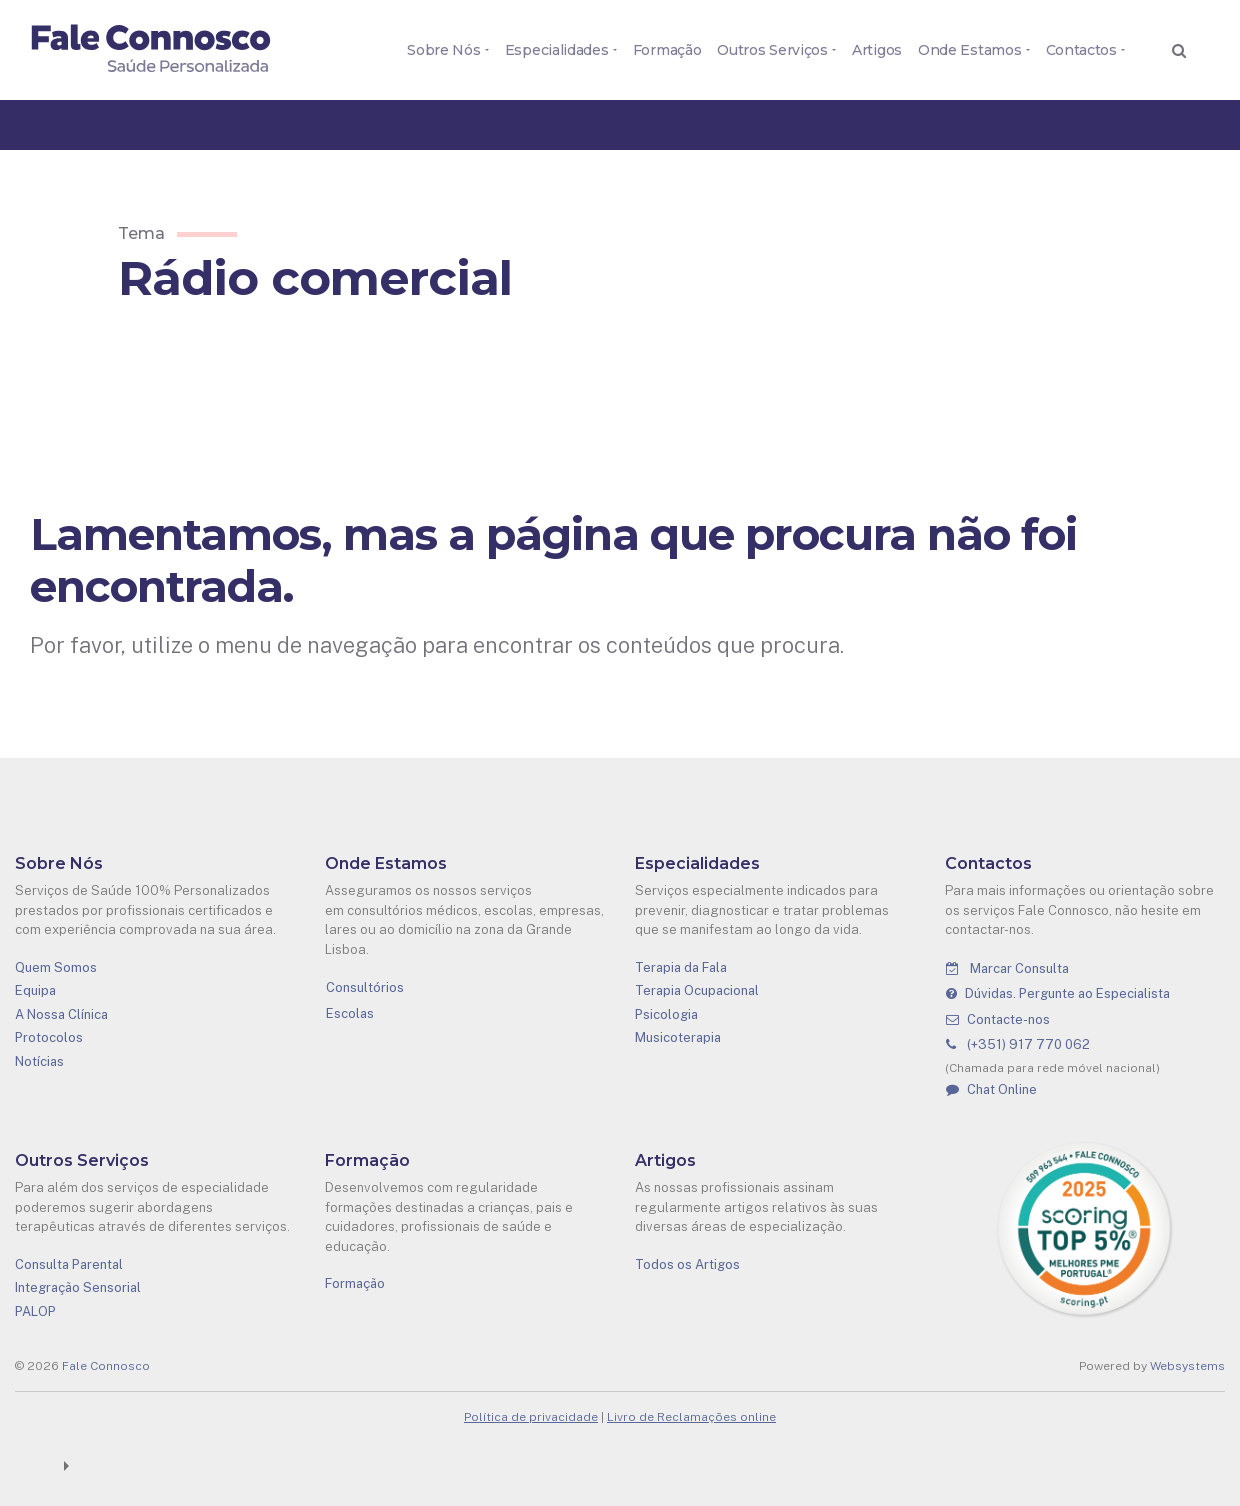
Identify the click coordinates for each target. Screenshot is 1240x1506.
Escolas (350, 1013)
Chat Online (991, 1089)
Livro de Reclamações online (691, 1417)
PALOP (35, 1311)
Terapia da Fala (681, 967)
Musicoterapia (678, 1037)
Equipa (35, 990)
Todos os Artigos (687, 1264)
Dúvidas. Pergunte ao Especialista (1058, 993)
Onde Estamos (969, 50)
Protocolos (49, 1037)
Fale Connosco (106, 1366)
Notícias (39, 1061)
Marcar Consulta (1007, 968)
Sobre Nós (443, 50)
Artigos (877, 50)
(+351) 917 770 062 (1018, 1044)
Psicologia (666, 1014)
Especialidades (557, 50)
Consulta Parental (69, 1264)
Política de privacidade (531, 1417)
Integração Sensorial (78, 1287)
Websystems (1187, 1366)
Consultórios (365, 987)
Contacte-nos (998, 1019)
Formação (667, 50)
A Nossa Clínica (61, 1014)
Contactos (1081, 50)
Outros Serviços (772, 50)
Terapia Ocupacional (697, 990)
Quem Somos (56, 967)
